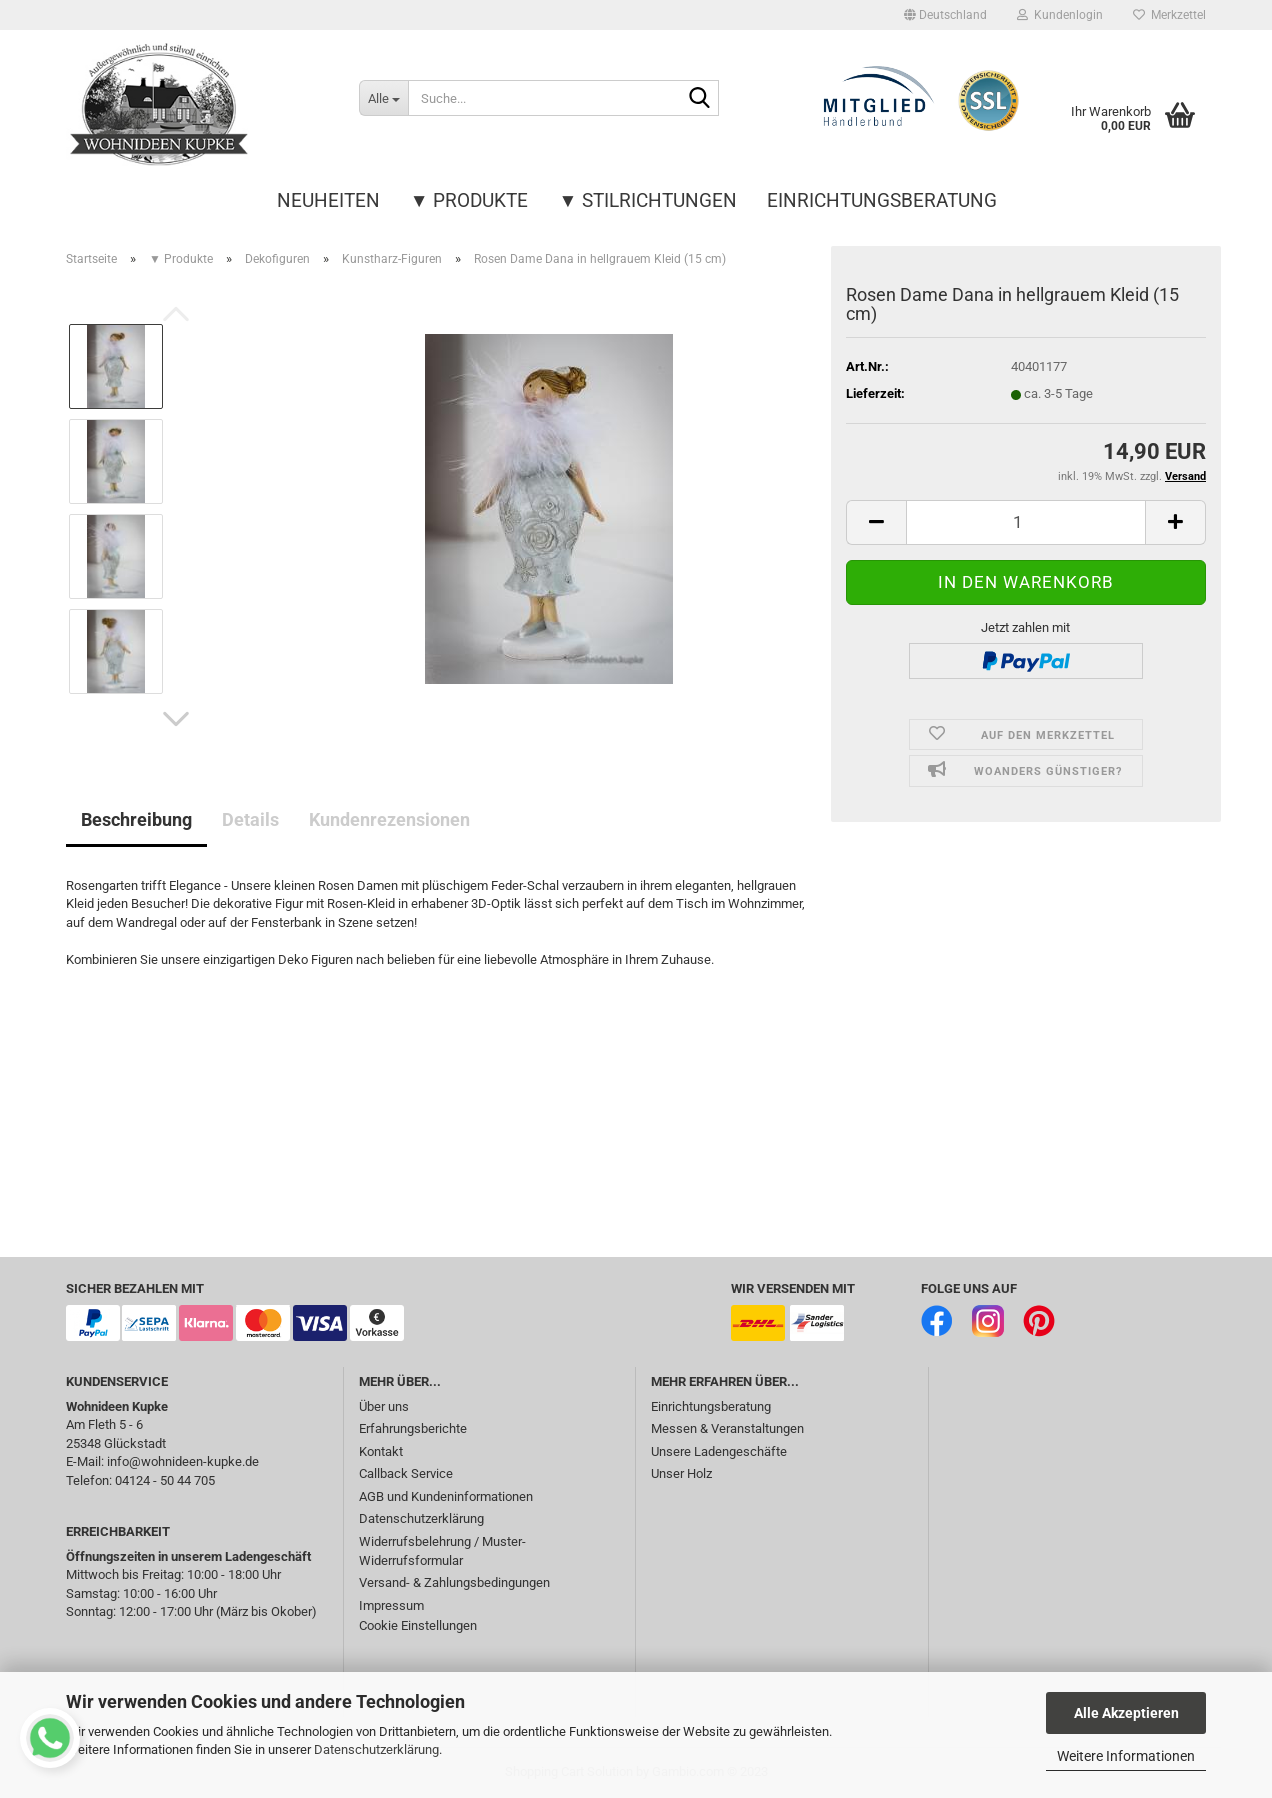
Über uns (384, 1406)
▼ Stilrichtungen (648, 200)
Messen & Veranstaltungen (727, 1428)
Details (250, 819)
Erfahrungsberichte (413, 1428)
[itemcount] (1026, 522)
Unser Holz (681, 1473)
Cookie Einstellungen (418, 1625)
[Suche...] (383, 98)
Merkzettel (1169, 15)
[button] (945, 15)
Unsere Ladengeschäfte (719, 1451)
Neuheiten (328, 200)
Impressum (391, 1605)
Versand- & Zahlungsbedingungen (454, 1582)
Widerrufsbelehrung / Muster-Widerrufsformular (442, 1551)
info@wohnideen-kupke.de (183, 1461)
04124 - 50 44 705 (165, 1480)
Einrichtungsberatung (882, 200)
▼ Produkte (469, 200)
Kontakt (381, 1451)
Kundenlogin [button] (1060, 15)
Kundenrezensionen (389, 819)
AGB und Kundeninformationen (446, 1496)
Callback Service (406, 1473)
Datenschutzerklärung (376, 1749)
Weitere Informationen (1126, 1756)
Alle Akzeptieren (1126, 1713)
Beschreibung (136, 819)
